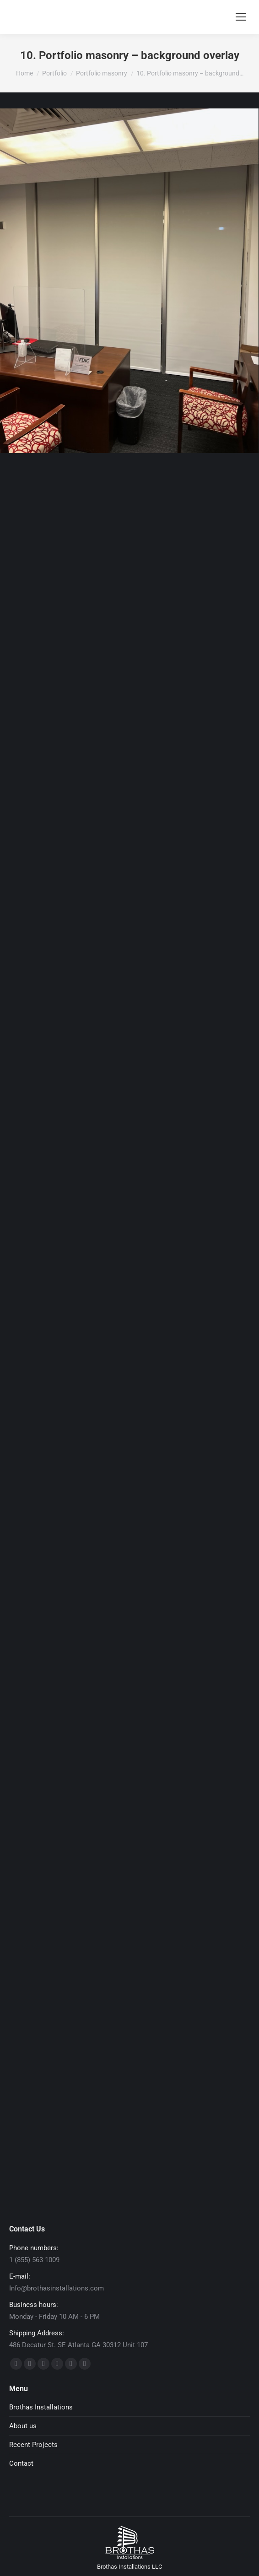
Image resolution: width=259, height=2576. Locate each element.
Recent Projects (33, 2445)
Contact (21, 2463)
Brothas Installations (41, 2407)
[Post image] (129, 280)
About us (23, 2426)
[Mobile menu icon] (241, 17)
